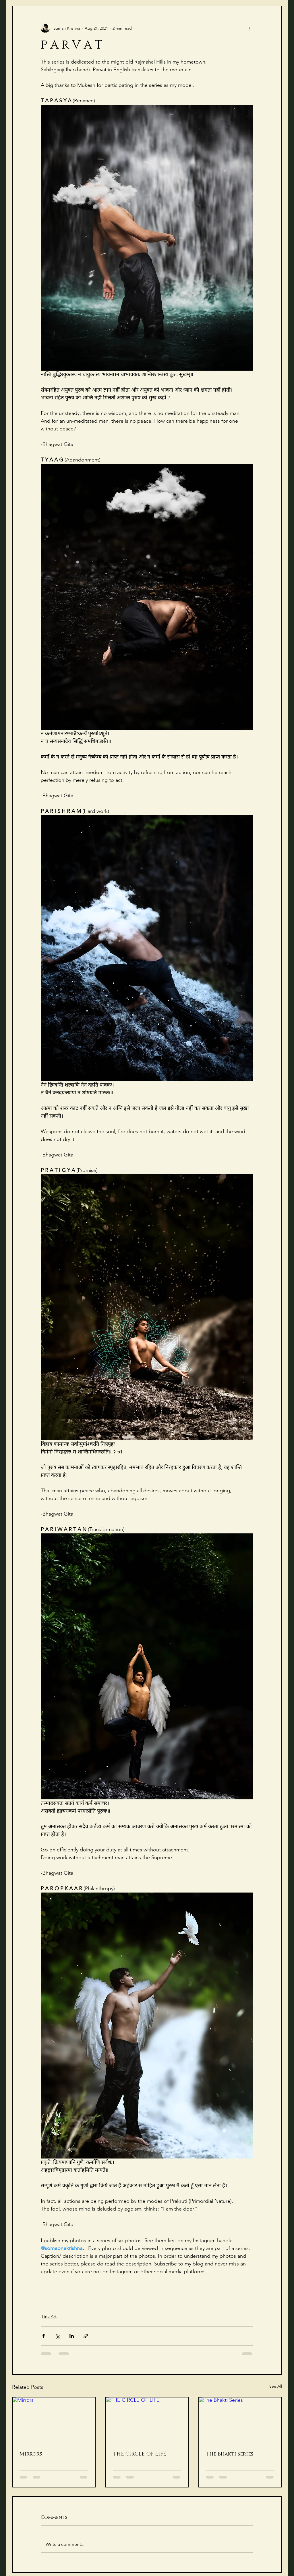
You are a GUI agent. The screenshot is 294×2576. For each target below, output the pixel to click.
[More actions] (249, 28)
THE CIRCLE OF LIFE (139, 2454)
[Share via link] (85, 2336)
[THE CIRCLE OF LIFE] (147, 2420)
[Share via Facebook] (43, 2336)
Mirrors (31, 2454)
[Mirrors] (54, 2420)
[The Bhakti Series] (240, 2420)
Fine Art (49, 2316)
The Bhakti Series (229, 2454)
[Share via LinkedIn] (71, 2336)
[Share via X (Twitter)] (57, 2336)
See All (275, 2386)
